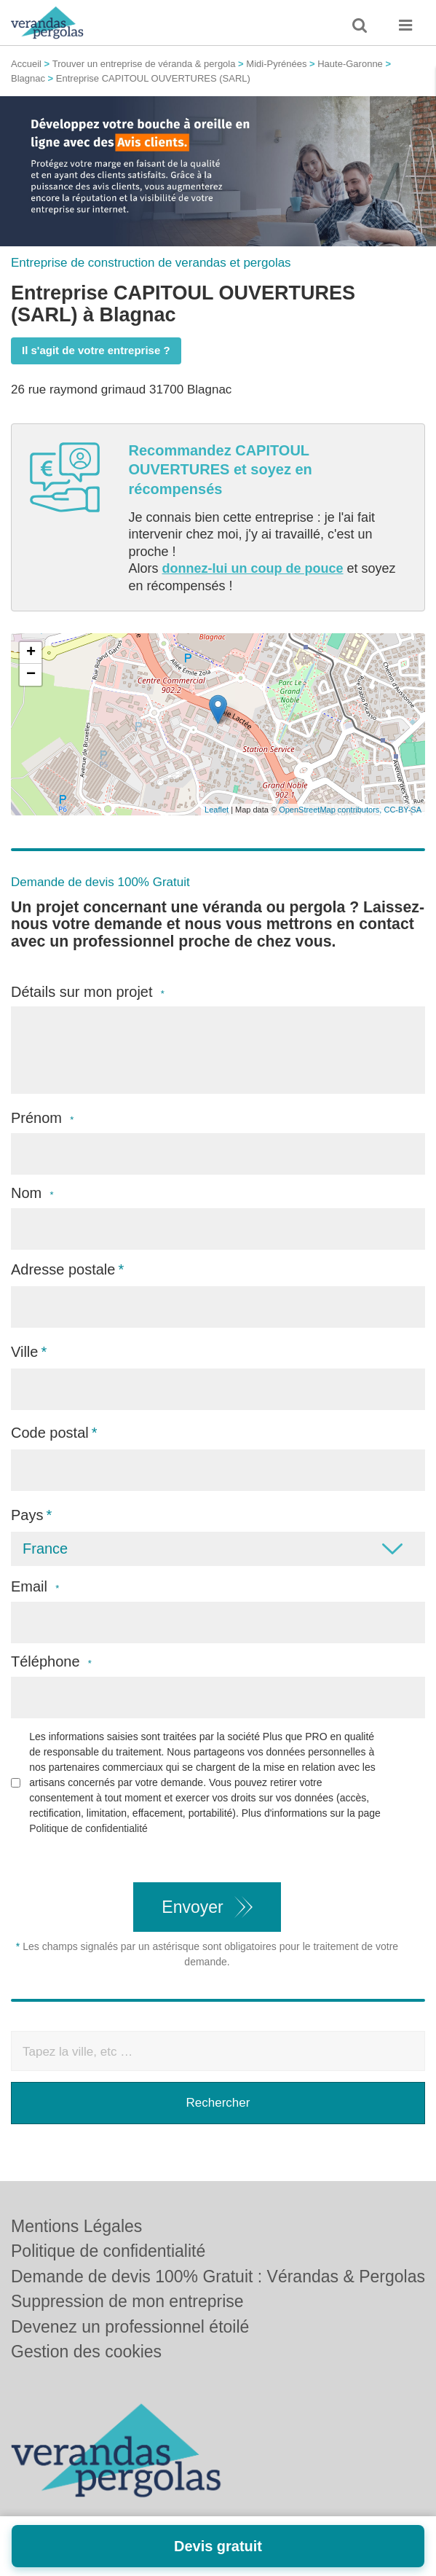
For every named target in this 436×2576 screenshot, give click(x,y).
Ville (24, 1352)
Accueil (26, 63)
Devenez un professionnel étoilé (130, 2326)
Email (35, 1586)
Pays (27, 1515)
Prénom (42, 1118)
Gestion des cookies (86, 2351)
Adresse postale (63, 1269)
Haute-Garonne (350, 63)
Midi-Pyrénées (276, 63)
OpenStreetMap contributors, (331, 809)
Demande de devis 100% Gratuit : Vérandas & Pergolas (218, 2276)
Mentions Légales (76, 2226)
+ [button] (31, 653)
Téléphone (51, 1661)
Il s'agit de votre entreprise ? (96, 350)
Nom (32, 1193)
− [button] (31, 675)
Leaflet (217, 809)
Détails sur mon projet (88, 992)
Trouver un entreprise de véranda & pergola (144, 63)
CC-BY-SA (402, 809)
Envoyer (192, 1907)
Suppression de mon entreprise (127, 2301)
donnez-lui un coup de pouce (253, 568)
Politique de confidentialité (88, 1828)
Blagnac (28, 78)
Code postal (50, 1433)
